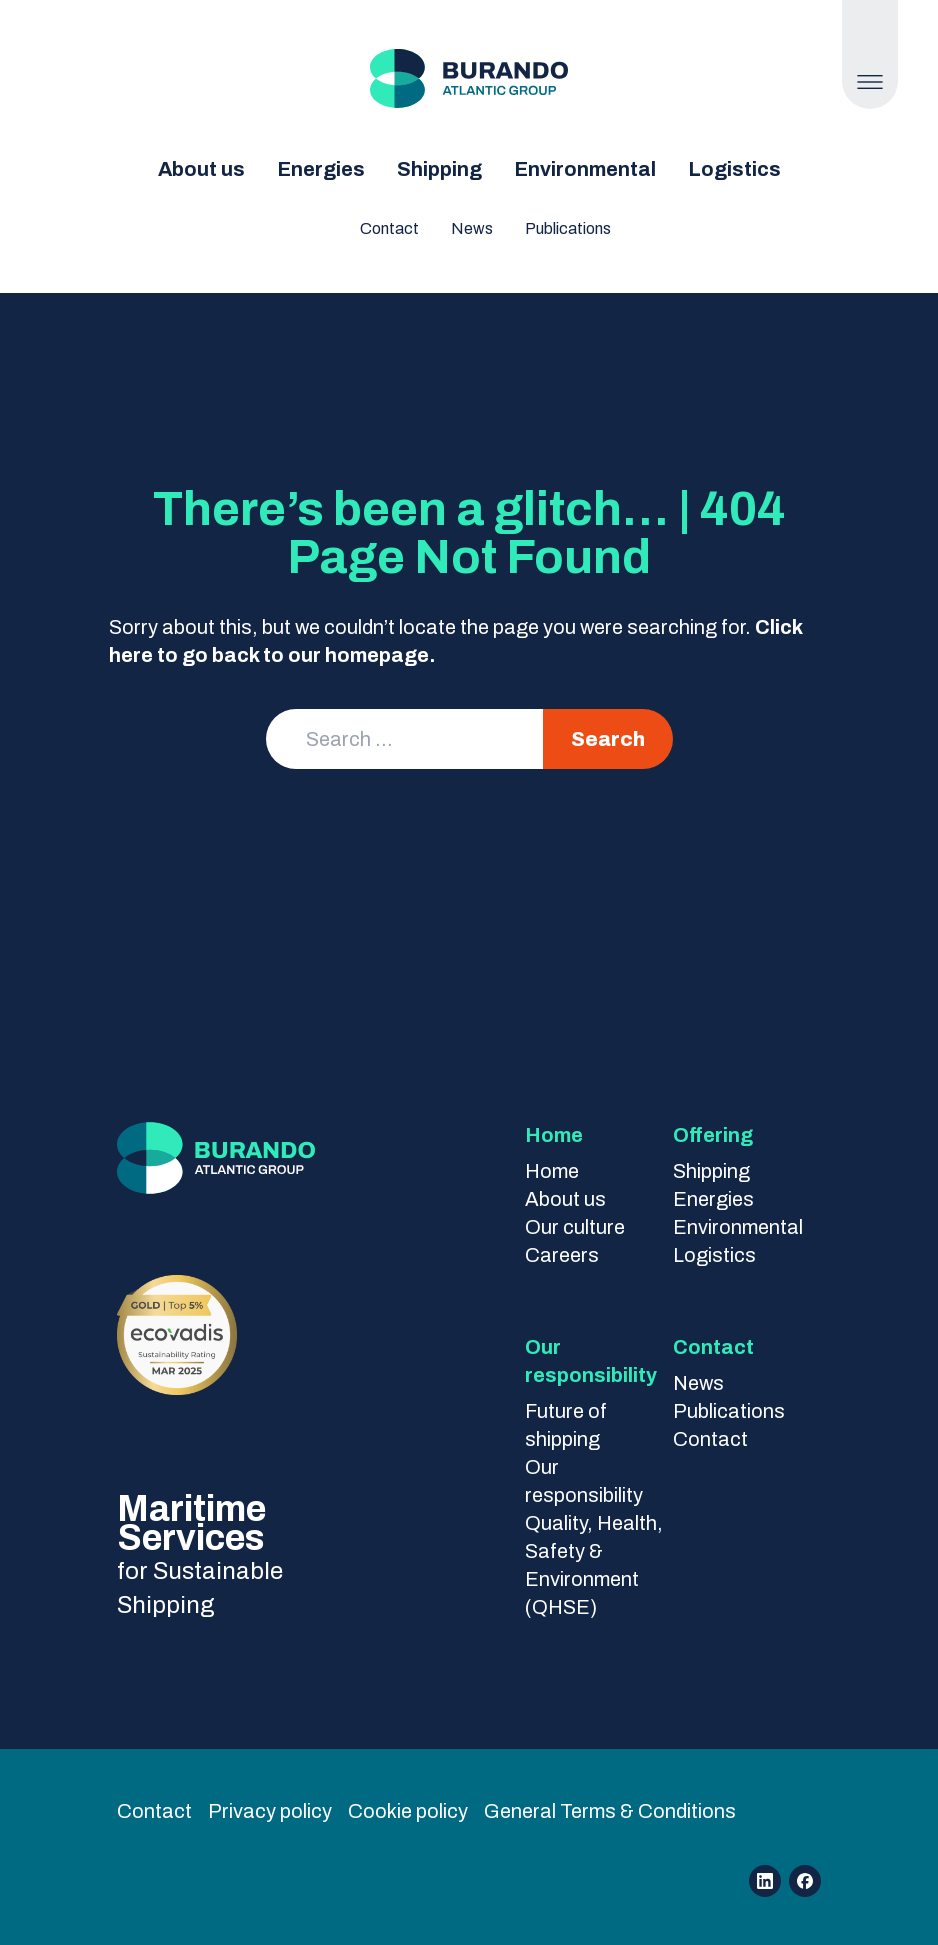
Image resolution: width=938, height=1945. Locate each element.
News (472, 228)
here (131, 655)
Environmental (585, 169)
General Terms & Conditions (610, 1811)
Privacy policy (270, 1811)
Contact (389, 228)
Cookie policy (408, 1811)
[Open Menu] (869, 82)
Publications (568, 228)
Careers (562, 1255)
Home (552, 1171)
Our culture (575, 1227)
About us (201, 169)
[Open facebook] (805, 1881)
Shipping (439, 169)
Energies (321, 169)
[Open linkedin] (765, 1881)
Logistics (734, 169)
